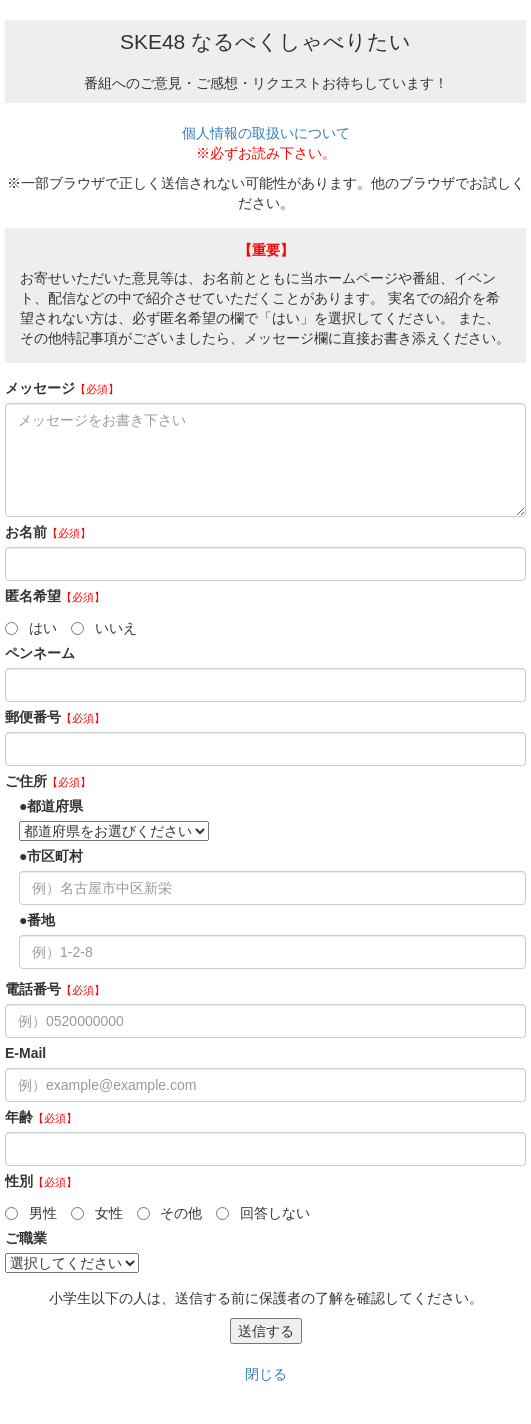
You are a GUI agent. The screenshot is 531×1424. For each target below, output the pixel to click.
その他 (170, 1213)
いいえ (104, 628)
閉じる (266, 1374)
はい (31, 628)
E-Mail (25, 1053)
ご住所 (48, 781)
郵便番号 (55, 717)
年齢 (41, 1117)
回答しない (263, 1213)
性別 (41, 1181)
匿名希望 (55, 596)
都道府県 (55, 806)
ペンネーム (40, 653)
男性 (31, 1213)
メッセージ (62, 388)
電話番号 (55, 989)
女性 (97, 1213)
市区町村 (55, 856)
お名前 (48, 532)
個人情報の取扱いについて (266, 133)
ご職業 (26, 1238)
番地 (41, 920)
